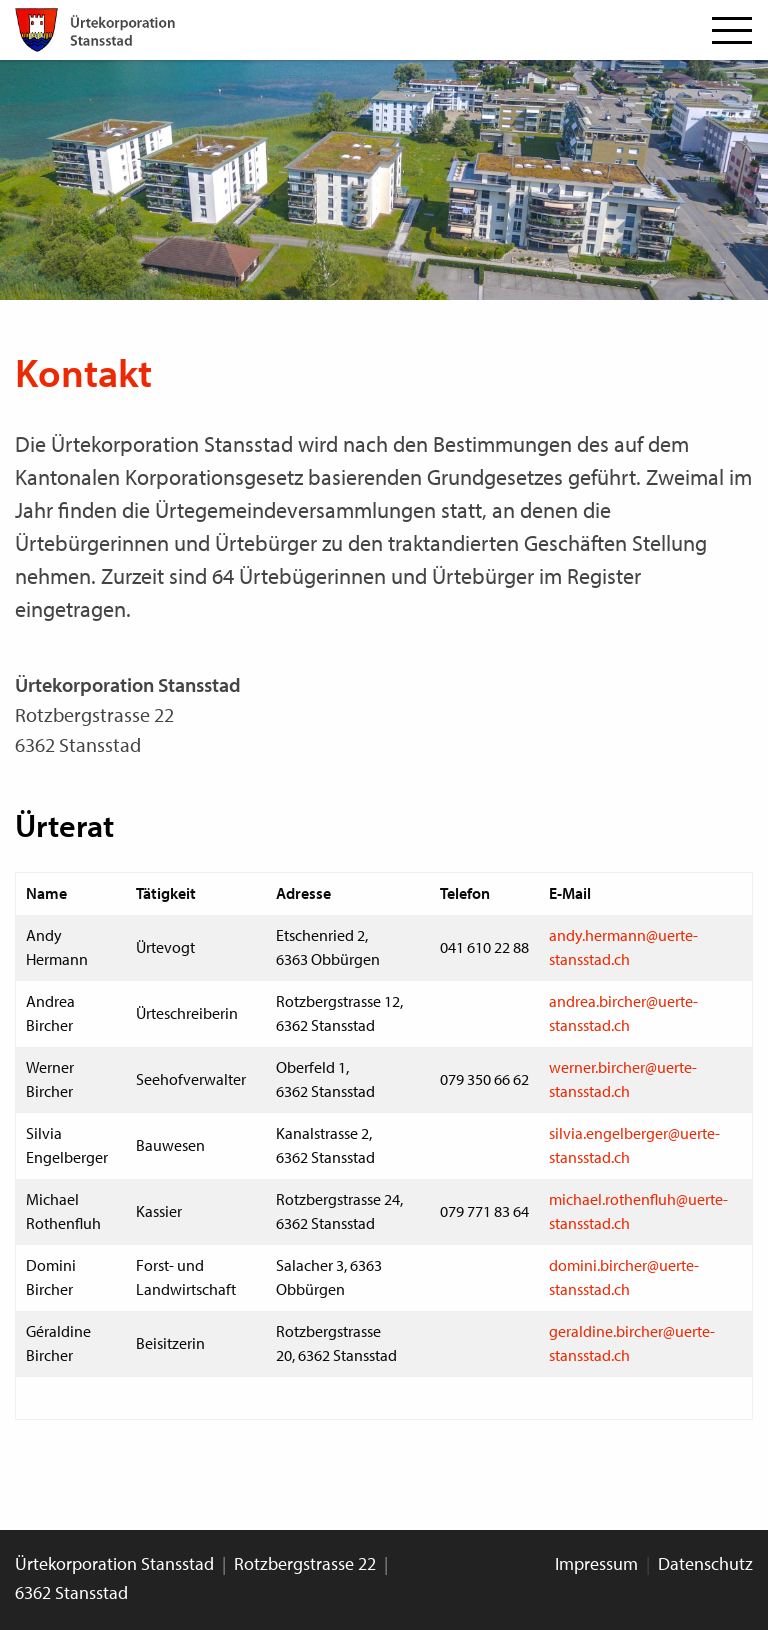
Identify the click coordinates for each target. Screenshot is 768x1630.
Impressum (596, 1563)
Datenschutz (705, 1563)
